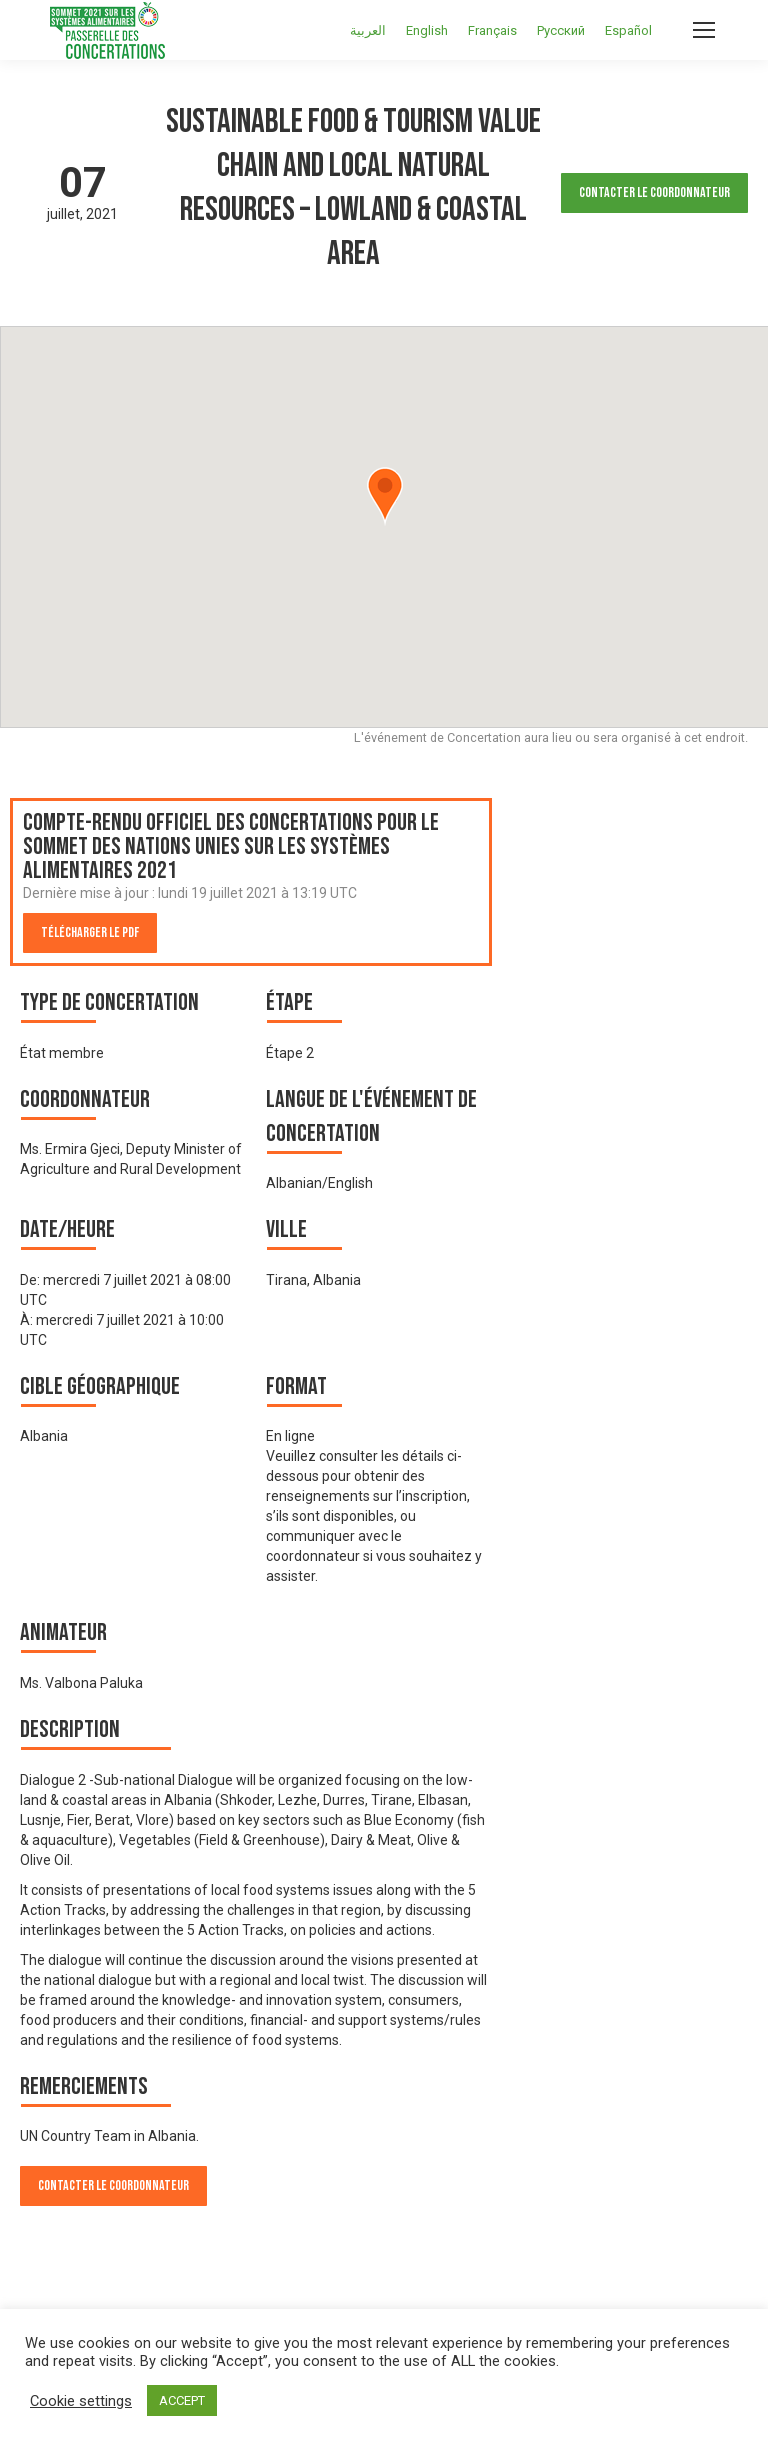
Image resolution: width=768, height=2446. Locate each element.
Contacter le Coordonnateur (654, 192)
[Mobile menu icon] (704, 30)
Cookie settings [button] (81, 2401)
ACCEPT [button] (182, 2400)
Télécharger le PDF (90, 932)
